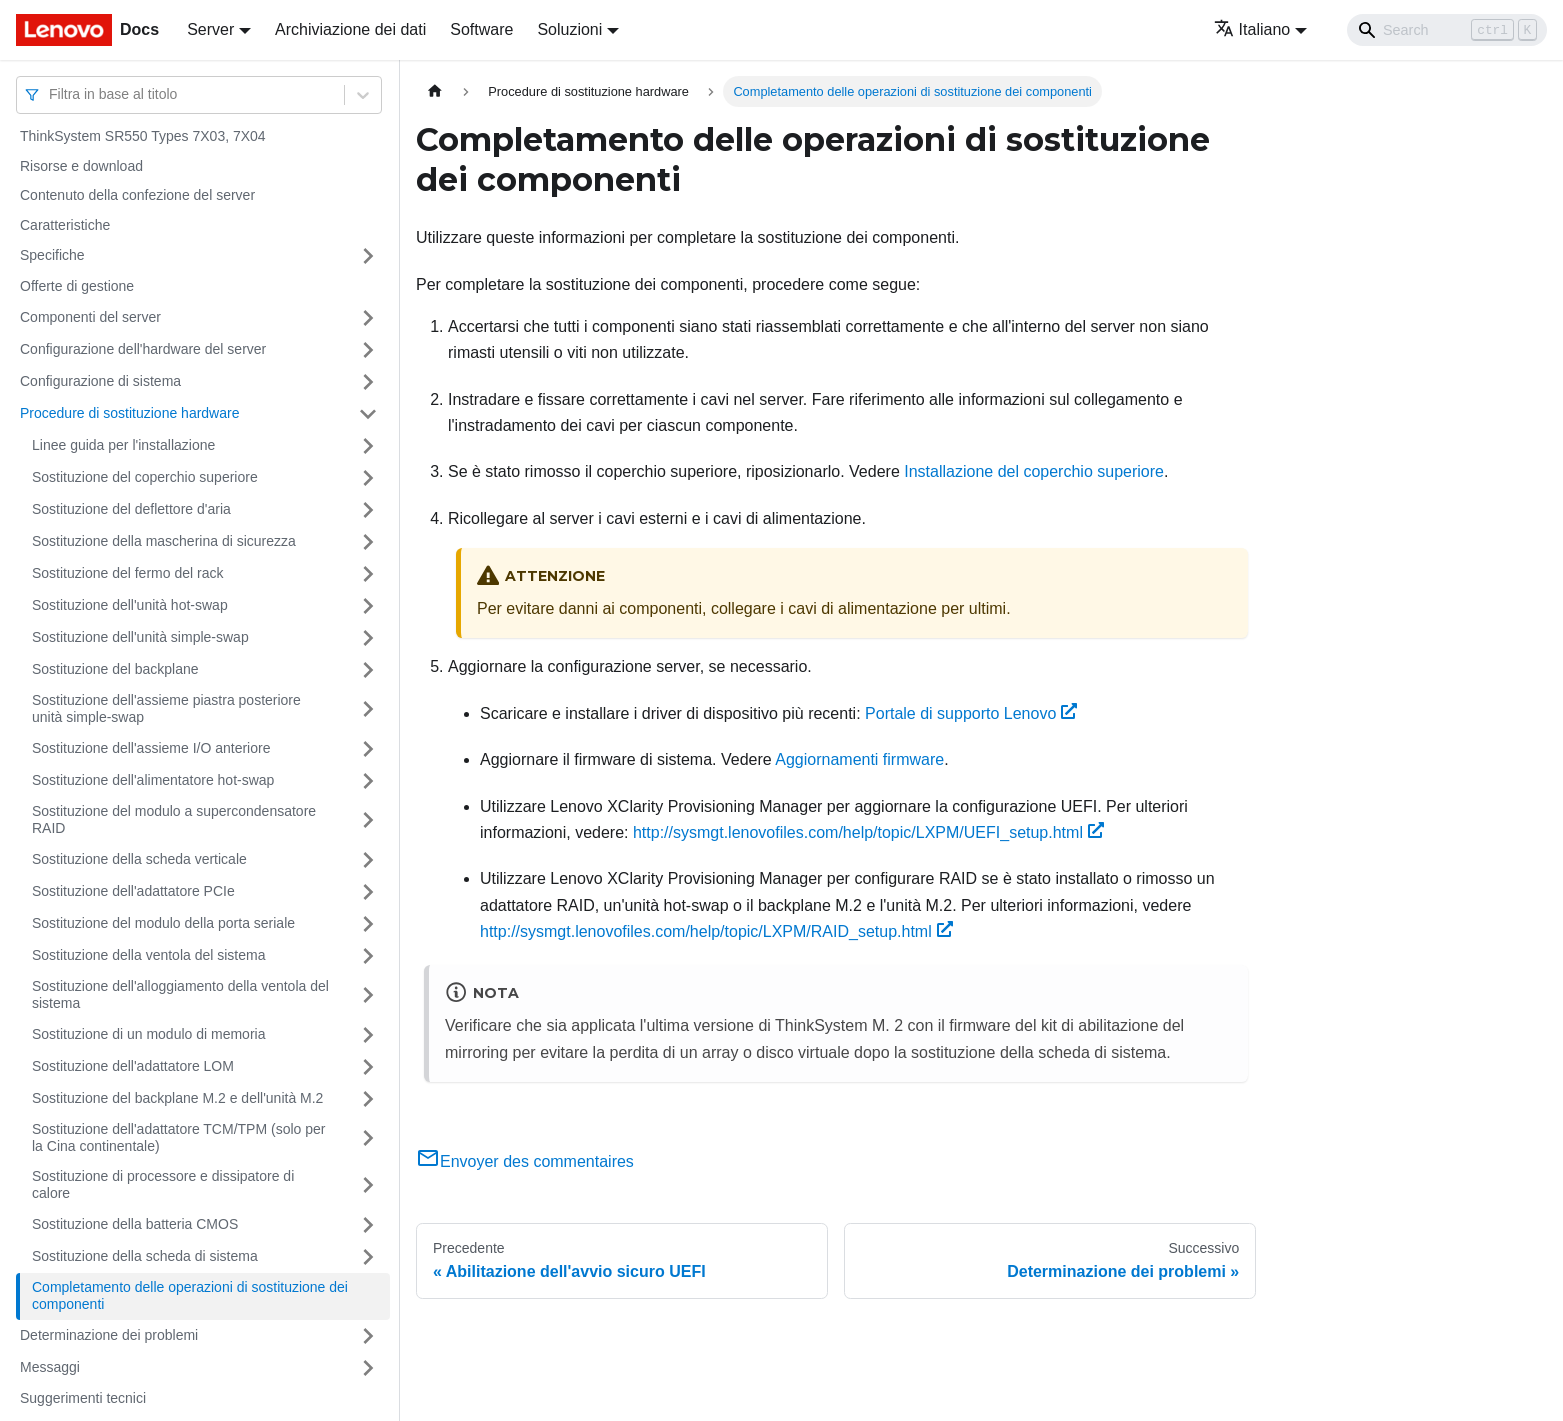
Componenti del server (90, 317)
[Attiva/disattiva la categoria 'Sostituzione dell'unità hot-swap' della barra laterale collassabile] (368, 606)
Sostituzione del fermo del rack (127, 573)
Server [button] (210, 29)
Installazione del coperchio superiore (1034, 471)
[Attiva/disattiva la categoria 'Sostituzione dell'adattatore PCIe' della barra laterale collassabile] (368, 892)
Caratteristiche (65, 225)
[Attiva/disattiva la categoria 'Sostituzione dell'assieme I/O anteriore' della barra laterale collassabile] (368, 749)
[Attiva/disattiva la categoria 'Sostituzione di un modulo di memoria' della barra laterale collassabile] (368, 1035)
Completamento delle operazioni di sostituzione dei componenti (190, 1296)
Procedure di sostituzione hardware (129, 413)
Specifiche (52, 255)
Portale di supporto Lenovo (971, 713)
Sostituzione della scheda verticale (139, 859)
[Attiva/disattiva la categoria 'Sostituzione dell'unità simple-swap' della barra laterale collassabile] (368, 638)
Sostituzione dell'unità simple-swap (140, 637)
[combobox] (51, 94)
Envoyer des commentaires (525, 1161)
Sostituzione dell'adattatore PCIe (133, 891)
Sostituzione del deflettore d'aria (131, 509)
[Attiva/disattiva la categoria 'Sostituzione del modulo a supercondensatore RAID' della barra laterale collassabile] (368, 820)
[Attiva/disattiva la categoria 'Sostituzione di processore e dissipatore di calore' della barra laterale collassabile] (368, 1185)
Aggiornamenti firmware (859, 759)
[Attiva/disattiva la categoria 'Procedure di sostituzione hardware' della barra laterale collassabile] (368, 414)
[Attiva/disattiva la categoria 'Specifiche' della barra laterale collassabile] (368, 256)
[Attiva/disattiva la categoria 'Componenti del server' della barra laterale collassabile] (368, 318)
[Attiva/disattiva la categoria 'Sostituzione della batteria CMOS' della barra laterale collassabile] (368, 1225)
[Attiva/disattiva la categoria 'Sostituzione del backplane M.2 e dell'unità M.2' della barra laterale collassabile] (368, 1099)
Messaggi (50, 1367)
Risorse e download (81, 166)
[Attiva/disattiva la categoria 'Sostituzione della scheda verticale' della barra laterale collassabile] (368, 860)
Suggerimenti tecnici (83, 1398)
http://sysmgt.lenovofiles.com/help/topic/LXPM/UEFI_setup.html (868, 832)
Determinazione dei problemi (109, 1335)
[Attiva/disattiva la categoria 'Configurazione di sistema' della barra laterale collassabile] (368, 382)
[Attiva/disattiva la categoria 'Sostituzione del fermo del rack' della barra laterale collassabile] (368, 574)
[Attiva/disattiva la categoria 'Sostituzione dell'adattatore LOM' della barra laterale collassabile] (368, 1067)
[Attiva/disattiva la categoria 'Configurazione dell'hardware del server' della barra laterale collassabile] (368, 350)
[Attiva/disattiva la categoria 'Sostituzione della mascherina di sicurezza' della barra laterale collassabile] (368, 542)
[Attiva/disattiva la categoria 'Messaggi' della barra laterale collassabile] (368, 1368)
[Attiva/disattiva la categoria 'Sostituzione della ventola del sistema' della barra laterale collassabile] (368, 956)
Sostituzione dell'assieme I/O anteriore (151, 748)
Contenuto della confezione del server (137, 195)
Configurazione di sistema (100, 381)
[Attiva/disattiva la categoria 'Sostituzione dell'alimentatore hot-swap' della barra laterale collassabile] (368, 781)
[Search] (1447, 30)
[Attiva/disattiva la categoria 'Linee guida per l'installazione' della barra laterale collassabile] (368, 446)
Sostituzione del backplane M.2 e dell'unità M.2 (177, 1098)
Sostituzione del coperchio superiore (145, 477)
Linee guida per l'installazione (123, 445)
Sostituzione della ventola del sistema (148, 955)
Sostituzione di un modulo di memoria (148, 1034)
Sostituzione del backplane (115, 669)
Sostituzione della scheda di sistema (145, 1256)
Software (481, 29)
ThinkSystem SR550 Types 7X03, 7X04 (143, 136)
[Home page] (435, 91)
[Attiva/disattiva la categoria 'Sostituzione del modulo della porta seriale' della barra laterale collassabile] (368, 924)
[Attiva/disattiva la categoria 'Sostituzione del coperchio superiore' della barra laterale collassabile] (368, 478)
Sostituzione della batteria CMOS (135, 1224)
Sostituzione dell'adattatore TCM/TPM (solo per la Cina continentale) (178, 1138)
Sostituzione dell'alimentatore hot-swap (153, 780)
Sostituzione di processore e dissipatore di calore (163, 1185)
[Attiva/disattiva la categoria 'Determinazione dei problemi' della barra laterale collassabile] (368, 1336)
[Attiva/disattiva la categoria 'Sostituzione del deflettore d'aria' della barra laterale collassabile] (368, 510)
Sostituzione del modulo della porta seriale (163, 923)
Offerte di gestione (77, 286)
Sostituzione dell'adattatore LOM (133, 1066)
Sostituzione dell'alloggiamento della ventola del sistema (180, 995)
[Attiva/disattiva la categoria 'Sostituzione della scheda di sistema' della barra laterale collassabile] (368, 1257)
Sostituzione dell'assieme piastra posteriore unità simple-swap (166, 709)
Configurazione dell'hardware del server (143, 349)
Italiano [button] (1252, 29)
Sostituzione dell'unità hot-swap (130, 605)
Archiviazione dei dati (350, 29)
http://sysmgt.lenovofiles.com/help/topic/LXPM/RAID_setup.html (716, 931)
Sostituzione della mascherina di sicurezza (164, 541)
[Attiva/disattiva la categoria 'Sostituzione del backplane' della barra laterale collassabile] (368, 670)
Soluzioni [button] (569, 29)
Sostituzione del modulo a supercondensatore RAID (174, 820)
